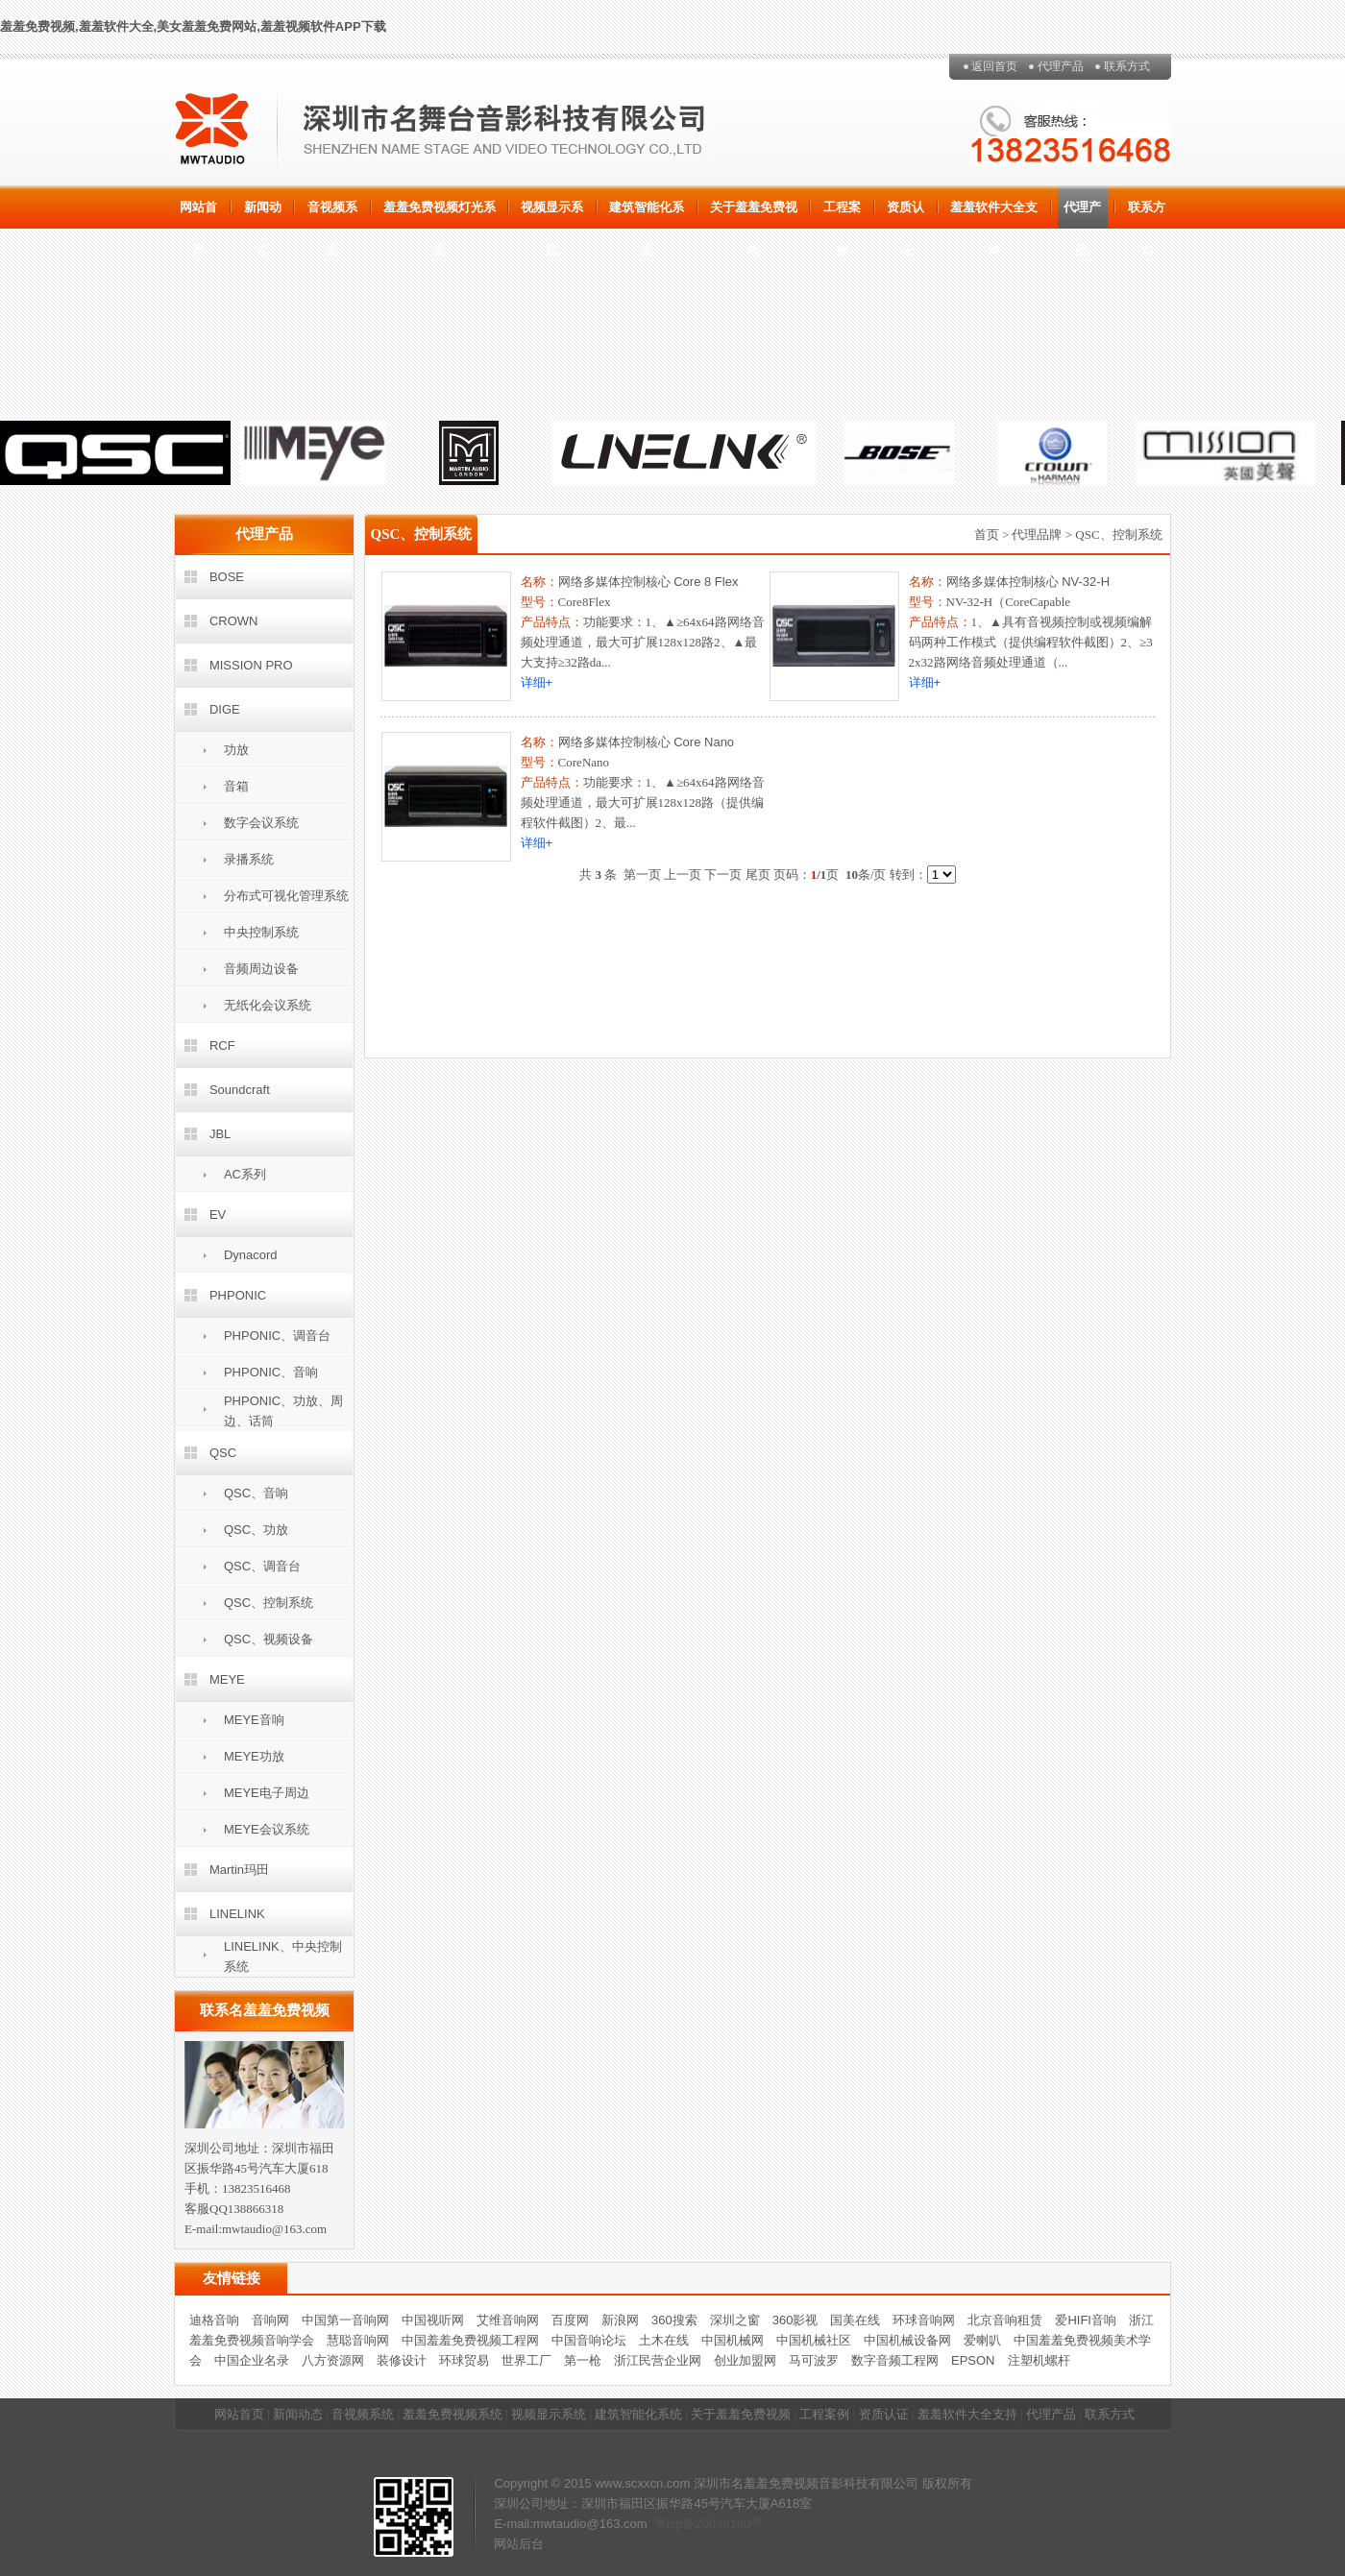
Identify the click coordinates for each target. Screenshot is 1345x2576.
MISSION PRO (251, 665)
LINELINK (237, 1914)
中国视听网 (433, 2320)
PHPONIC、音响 (271, 1372)
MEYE (227, 1679)
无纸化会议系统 (267, 1005)
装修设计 (402, 2360)
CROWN (233, 621)
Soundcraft (239, 1089)
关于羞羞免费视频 (753, 214)
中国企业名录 (251, 2360)
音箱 (236, 786)
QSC (222, 1453)
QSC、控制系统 (268, 1602)
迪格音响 (214, 2320)
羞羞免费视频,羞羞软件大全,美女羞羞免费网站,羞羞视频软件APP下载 (193, 26)
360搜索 (674, 2320)
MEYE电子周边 (266, 1793)
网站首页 (198, 214)
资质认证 (905, 214)
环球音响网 (924, 2320)
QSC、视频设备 (268, 1639)
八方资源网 (333, 2360)
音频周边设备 (261, 968)
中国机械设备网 (907, 2340)
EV (217, 1214)
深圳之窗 (735, 2320)
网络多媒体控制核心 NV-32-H (1028, 581)
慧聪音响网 (358, 2340)
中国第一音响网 (345, 2320)
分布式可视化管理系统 (286, 895)
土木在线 (664, 2340)
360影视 (795, 2320)
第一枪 (582, 2360)
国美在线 (855, 2320)
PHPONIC (237, 1295)
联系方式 (1127, 66)
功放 (236, 749)
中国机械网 (732, 2340)
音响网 (270, 2320)
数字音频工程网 (895, 2360)
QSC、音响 (256, 1493)
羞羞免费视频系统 (452, 2414)
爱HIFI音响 (1085, 2320)
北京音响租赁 (1004, 2320)
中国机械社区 (813, 2340)
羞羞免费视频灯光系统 (439, 214)
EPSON (973, 2360)
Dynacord (251, 1255)
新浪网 (620, 2320)
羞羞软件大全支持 (994, 214)
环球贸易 (464, 2360)
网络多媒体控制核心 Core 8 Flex (648, 581)
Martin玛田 (239, 1869)
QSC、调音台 (262, 1566)
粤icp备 (675, 2523)
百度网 (570, 2320)
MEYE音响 (254, 1720)
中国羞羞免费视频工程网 (470, 2340)
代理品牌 (1037, 534)
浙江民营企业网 (657, 2360)
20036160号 (729, 2523)
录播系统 (249, 859)
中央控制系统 (261, 932)
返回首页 (994, 66)
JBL (220, 1134)
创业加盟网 (745, 2360)
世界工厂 (526, 2360)
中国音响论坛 (588, 2340)
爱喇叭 (982, 2340)
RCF (222, 1045)
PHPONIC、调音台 (277, 1335)
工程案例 (842, 214)
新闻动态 (262, 214)
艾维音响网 (508, 2320)
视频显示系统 (552, 214)
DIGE (224, 709)
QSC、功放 (256, 1529)
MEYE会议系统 (266, 1829)
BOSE (226, 577)
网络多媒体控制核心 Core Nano (646, 742)
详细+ (537, 682)
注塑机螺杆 (1039, 2360)
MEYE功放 (254, 1756)
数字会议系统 (261, 822)
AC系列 (245, 1174)
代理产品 (1061, 66)
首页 (986, 534)
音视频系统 (332, 214)
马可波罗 (814, 2360)
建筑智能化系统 (646, 214)
